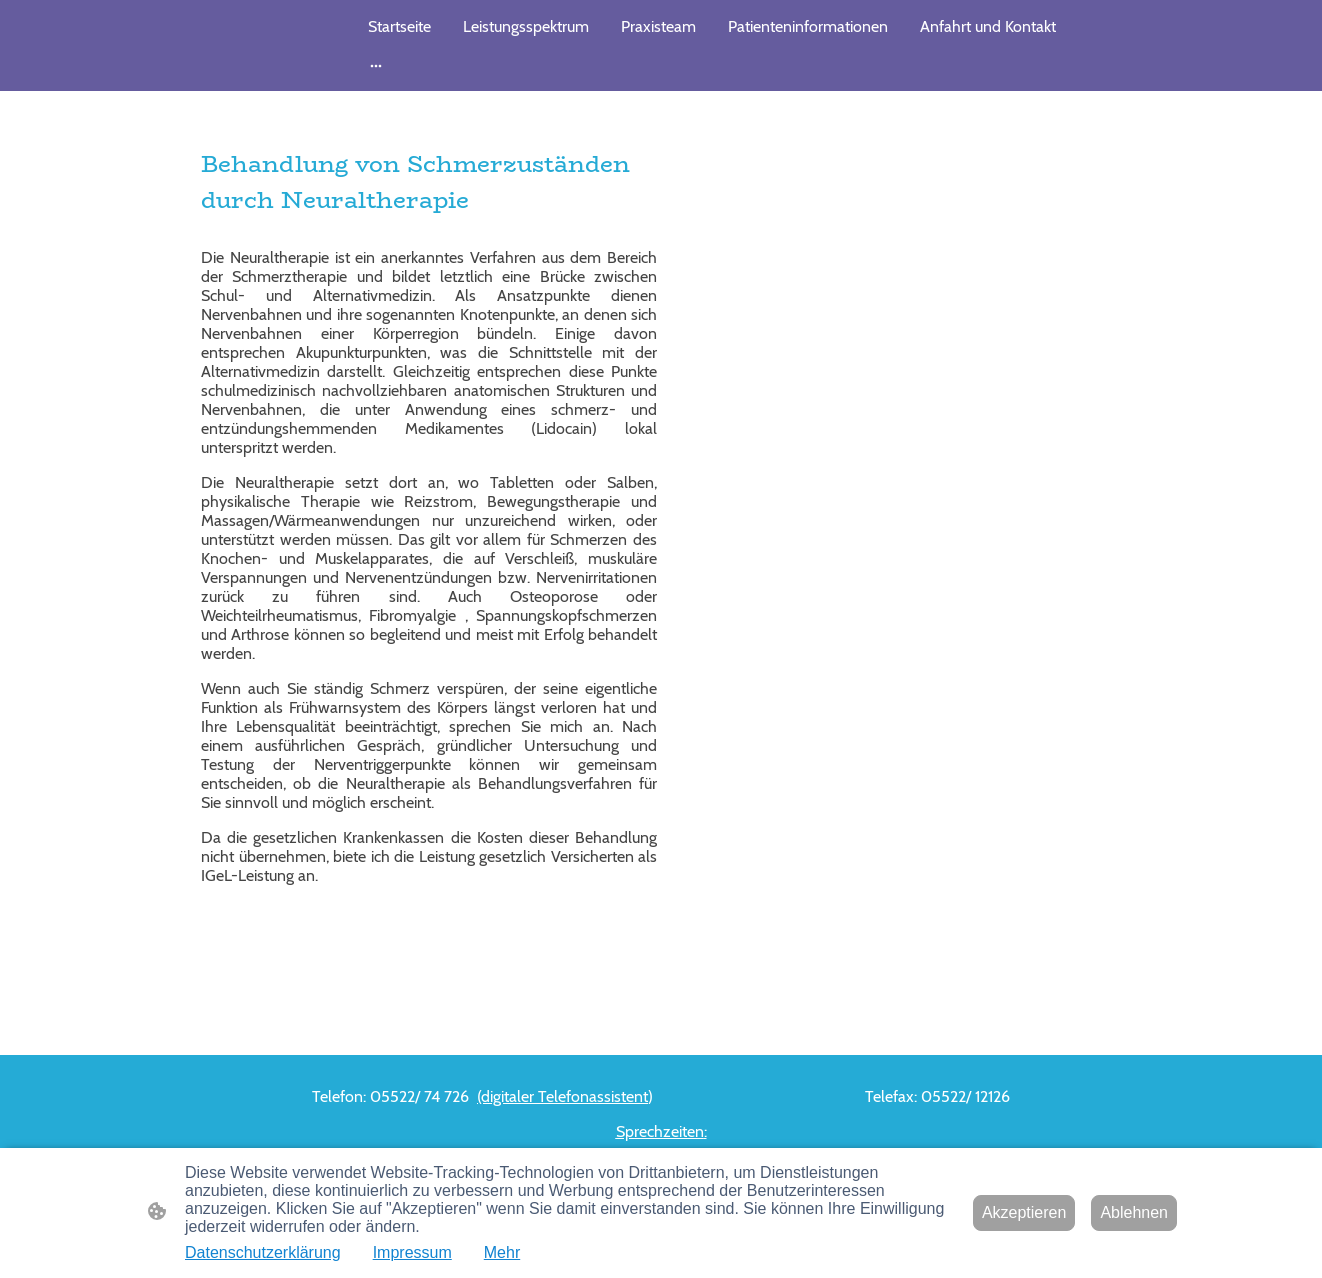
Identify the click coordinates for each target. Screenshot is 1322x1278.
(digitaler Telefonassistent (562, 1096)
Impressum (412, 1252)
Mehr (502, 1252)
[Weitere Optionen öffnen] (376, 65)
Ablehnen (1134, 1212)
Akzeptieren (1024, 1212)
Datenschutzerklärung (263, 1252)
